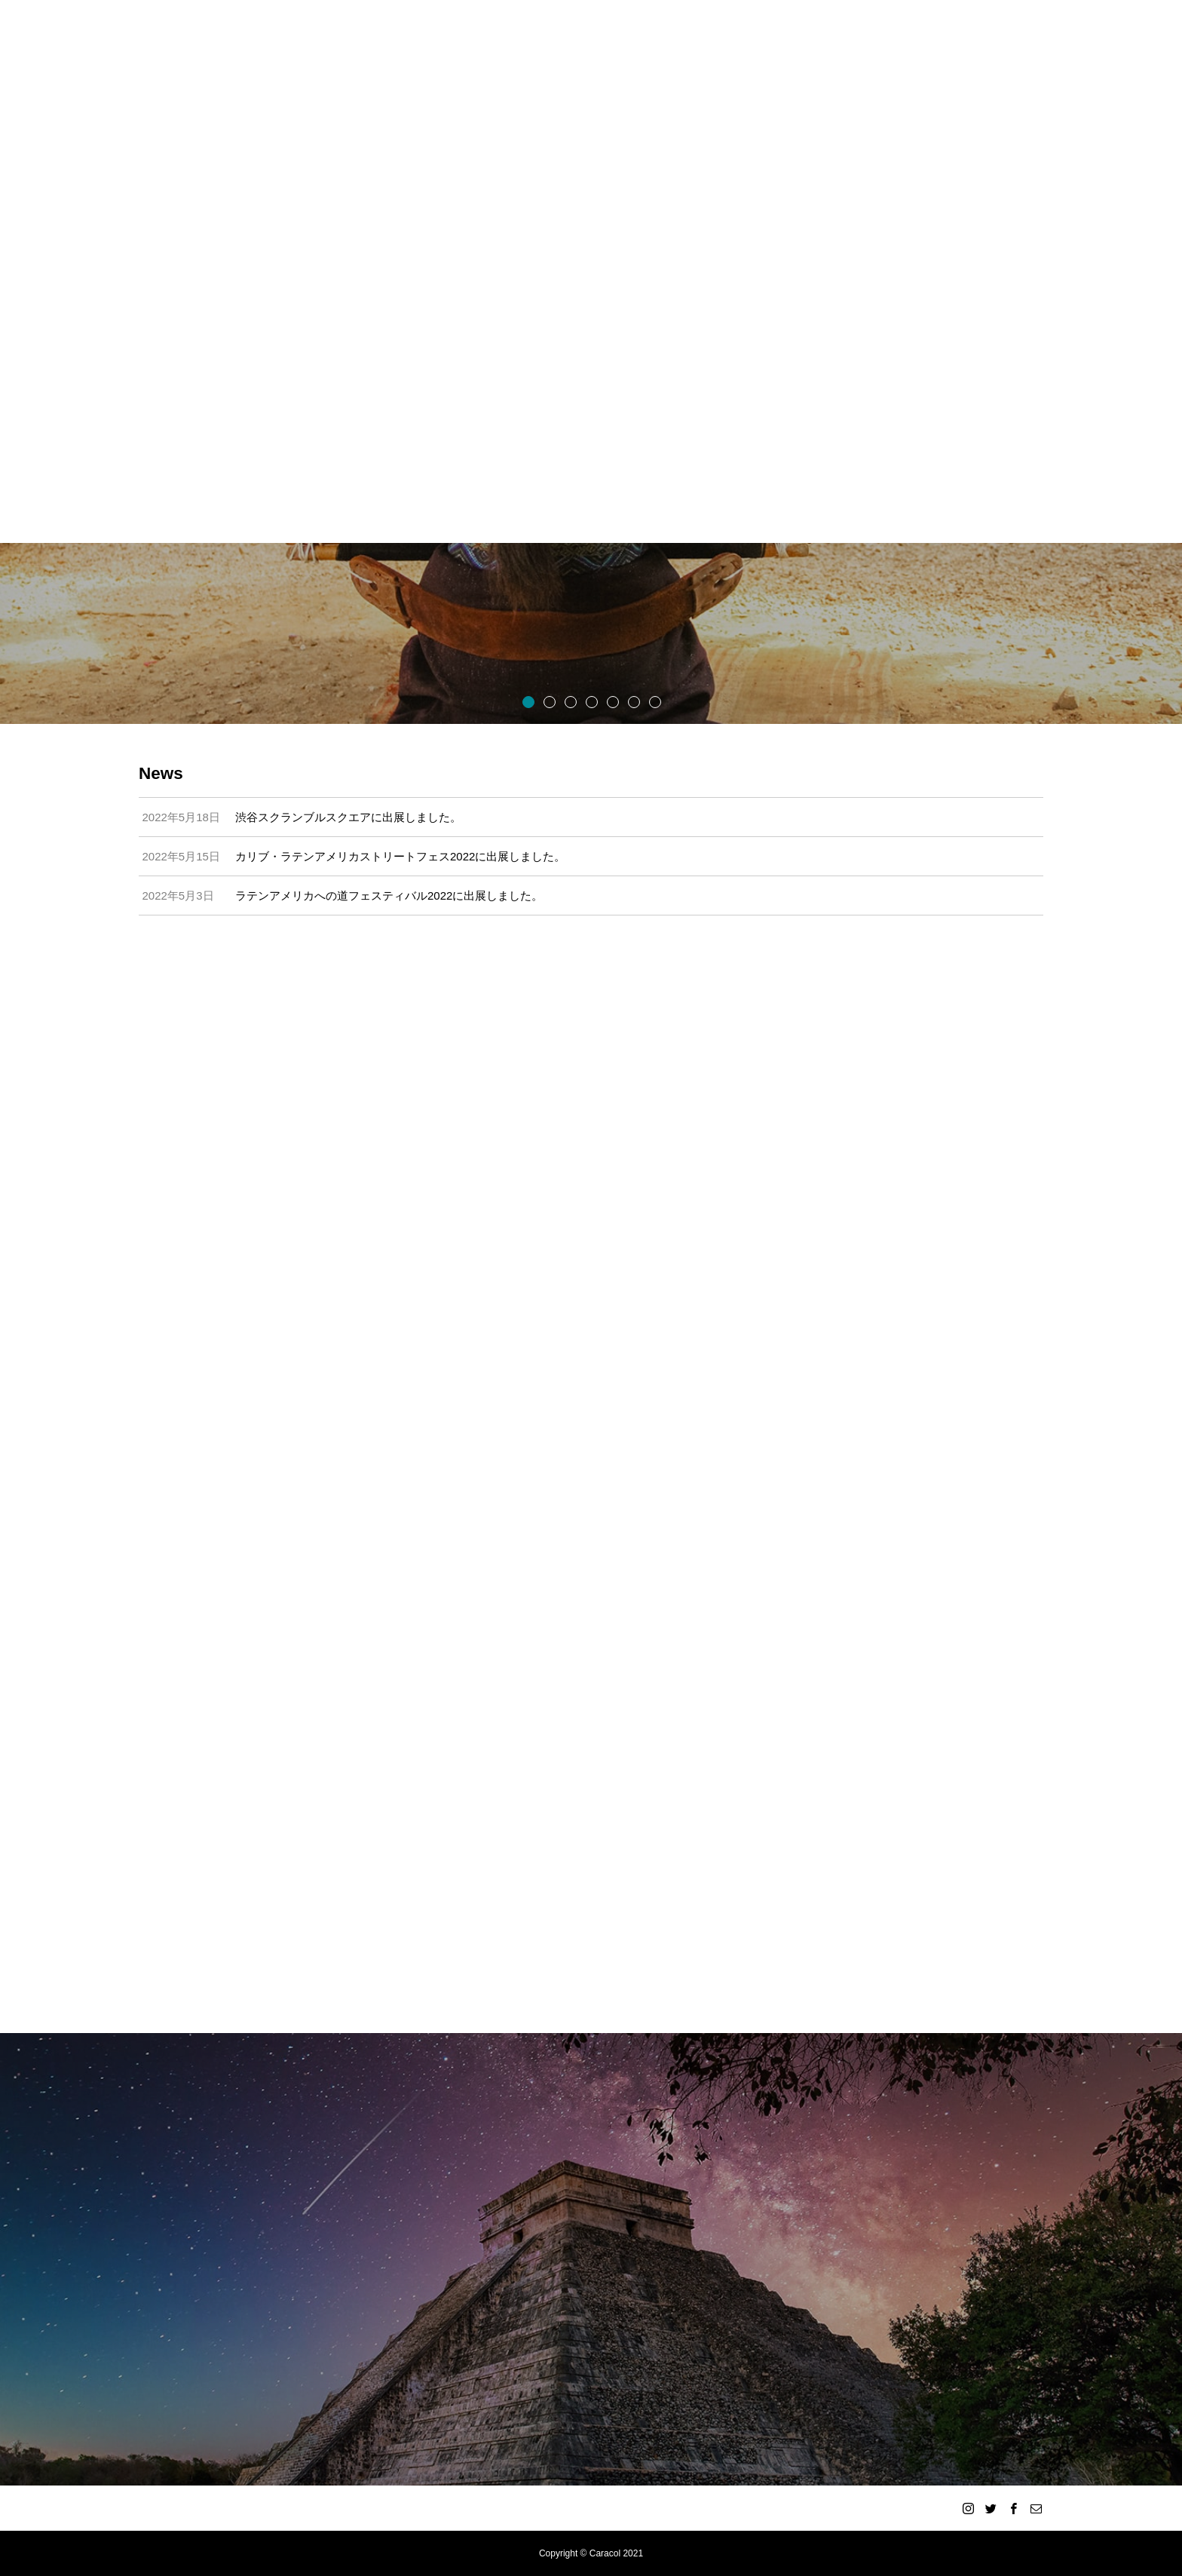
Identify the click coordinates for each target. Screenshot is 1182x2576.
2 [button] (549, 701)
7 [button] (654, 701)
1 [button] (527, 701)
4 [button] (591, 701)
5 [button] (612, 701)
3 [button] (570, 701)
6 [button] (633, 701)
